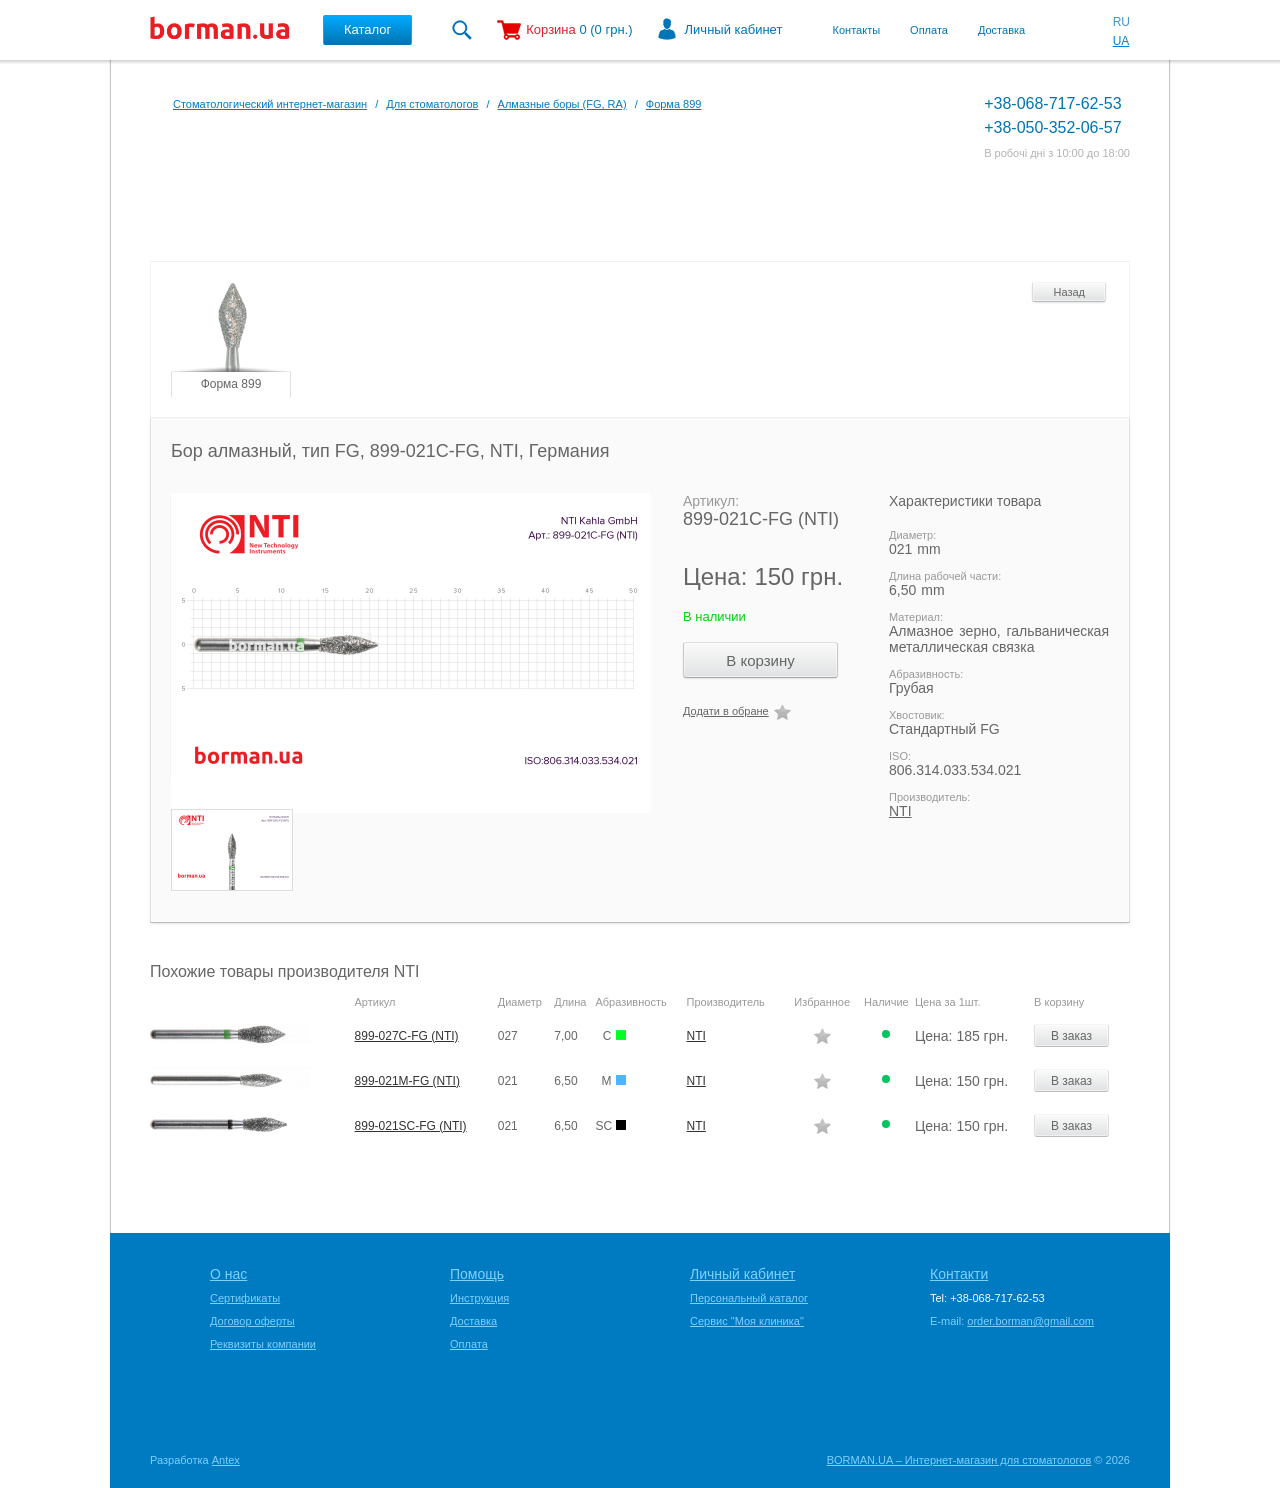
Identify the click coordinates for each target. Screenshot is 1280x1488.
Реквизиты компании (263, 1344)
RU (1121, 22)
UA (1121, 41)
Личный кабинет (734, 29)
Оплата (929, 30)
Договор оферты (252, 1321)
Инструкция (479, 1298)
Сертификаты (245, 1298)
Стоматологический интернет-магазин (270, 104)
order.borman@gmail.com (1030, 1321)
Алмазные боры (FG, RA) (562, 104)
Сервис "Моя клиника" (747, 1321)
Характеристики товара (965, 501)
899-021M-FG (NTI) (407, 1081)
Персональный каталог (749, 1298)
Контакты (857, 30)
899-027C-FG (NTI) (407, 1036)
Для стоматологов (432, 104)
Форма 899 (674, 104)
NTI (900, 811)
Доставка (1001, 30)
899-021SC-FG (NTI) (411, 1126)
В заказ (1071, 1036)
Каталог (367, 29)
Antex (226, 1460)
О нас (228, 1274)
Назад (1069, 292)
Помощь (477, 1274)
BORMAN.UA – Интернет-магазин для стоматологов (959, 1460)
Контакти (959, 1274)
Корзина (551, 29)
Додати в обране (726, 711)
